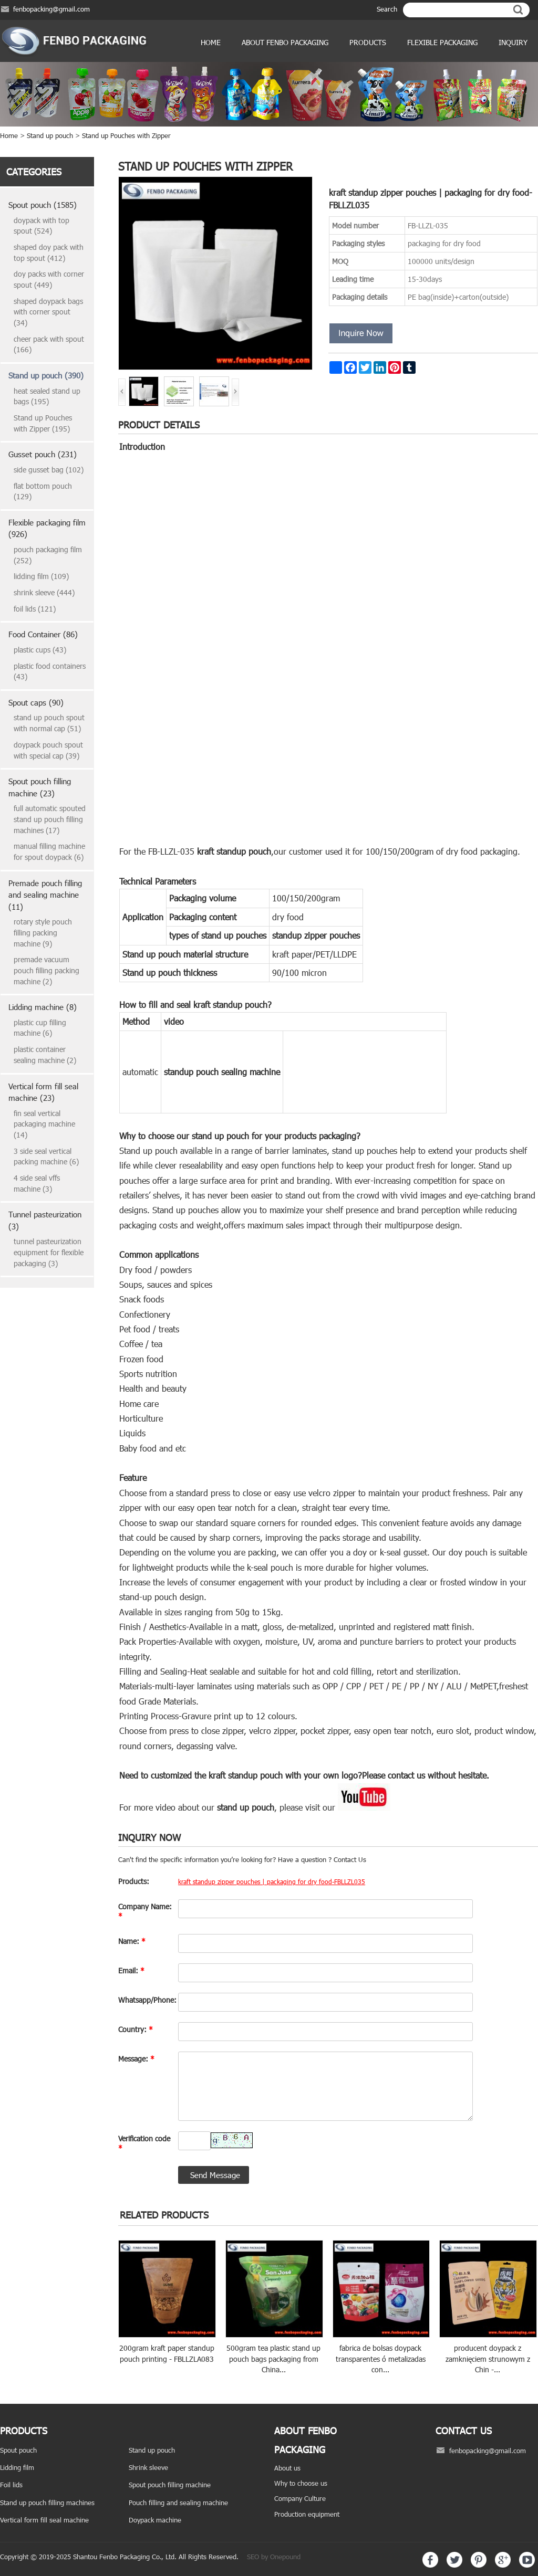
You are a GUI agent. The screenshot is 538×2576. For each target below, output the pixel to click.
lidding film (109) (41, 576)
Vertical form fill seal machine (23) (43, 1092)
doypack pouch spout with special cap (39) (48, 750)
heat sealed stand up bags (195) (47, 396)
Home (211, 42)
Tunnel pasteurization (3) (44, 1220)
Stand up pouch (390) (46, 375)
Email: (131, 1970)
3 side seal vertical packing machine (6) (46, 1156)
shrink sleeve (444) (44, 592)
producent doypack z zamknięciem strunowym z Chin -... (488, 2358)
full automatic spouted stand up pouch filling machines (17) (50, 819)
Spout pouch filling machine (170, 2484)
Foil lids (11, 2484)
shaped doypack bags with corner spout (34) (48, 312)
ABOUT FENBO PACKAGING (285, 42)
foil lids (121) (35, 608)
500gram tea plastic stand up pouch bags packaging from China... (273, 2358)
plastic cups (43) (40, 649)
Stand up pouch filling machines (47, 2502)
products (367, 42)
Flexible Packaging (442, 42)
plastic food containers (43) (50, 671)
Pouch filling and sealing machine (178, 2502)
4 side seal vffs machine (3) (37, 1183)
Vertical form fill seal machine (44, 2520)
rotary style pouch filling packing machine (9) (43, 932)
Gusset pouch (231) (42, 454)
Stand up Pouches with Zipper (126, 135)
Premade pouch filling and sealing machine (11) (45, 894)
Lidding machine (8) (42, 1007)
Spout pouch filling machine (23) (39, 787)
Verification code (144, 2143)
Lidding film (17, 2467)
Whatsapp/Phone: (145, 1999)
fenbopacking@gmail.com (51, 9)
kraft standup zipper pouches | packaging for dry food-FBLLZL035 (271, 1881)
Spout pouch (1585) (42, 204)
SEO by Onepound (274, 2556)
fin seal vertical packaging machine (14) (44, 1124)
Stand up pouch (50, 135)
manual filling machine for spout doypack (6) (49, 851)
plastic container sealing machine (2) (45, 1055)
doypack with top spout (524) (41, 226)
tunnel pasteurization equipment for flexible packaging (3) (49, 1252)
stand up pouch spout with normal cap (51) (49, 723)
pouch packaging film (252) (48, 555)
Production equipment (306, 2514)
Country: (135, 2029)
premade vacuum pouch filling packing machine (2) (46, 970)
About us (287, 2468)
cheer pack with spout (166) (49, 344)
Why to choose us (300, 2483)
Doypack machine (155, 2520)
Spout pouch (18, 2450)
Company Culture (300, 2498)
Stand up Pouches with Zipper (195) (43, 423)
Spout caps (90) (36, 702)
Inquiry (513, 42)
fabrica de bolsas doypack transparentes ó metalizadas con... (381, 2358)
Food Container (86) (43, 634)
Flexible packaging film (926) (47, 528)
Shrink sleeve (148, 2467)
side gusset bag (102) (49, 469)
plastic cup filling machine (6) (40, 1028)
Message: (136, 2058)
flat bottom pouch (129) (43, 491)
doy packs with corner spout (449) (49, 279)
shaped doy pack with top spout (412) (49, 252)
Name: (132, 1941)
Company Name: (145, 1911)
